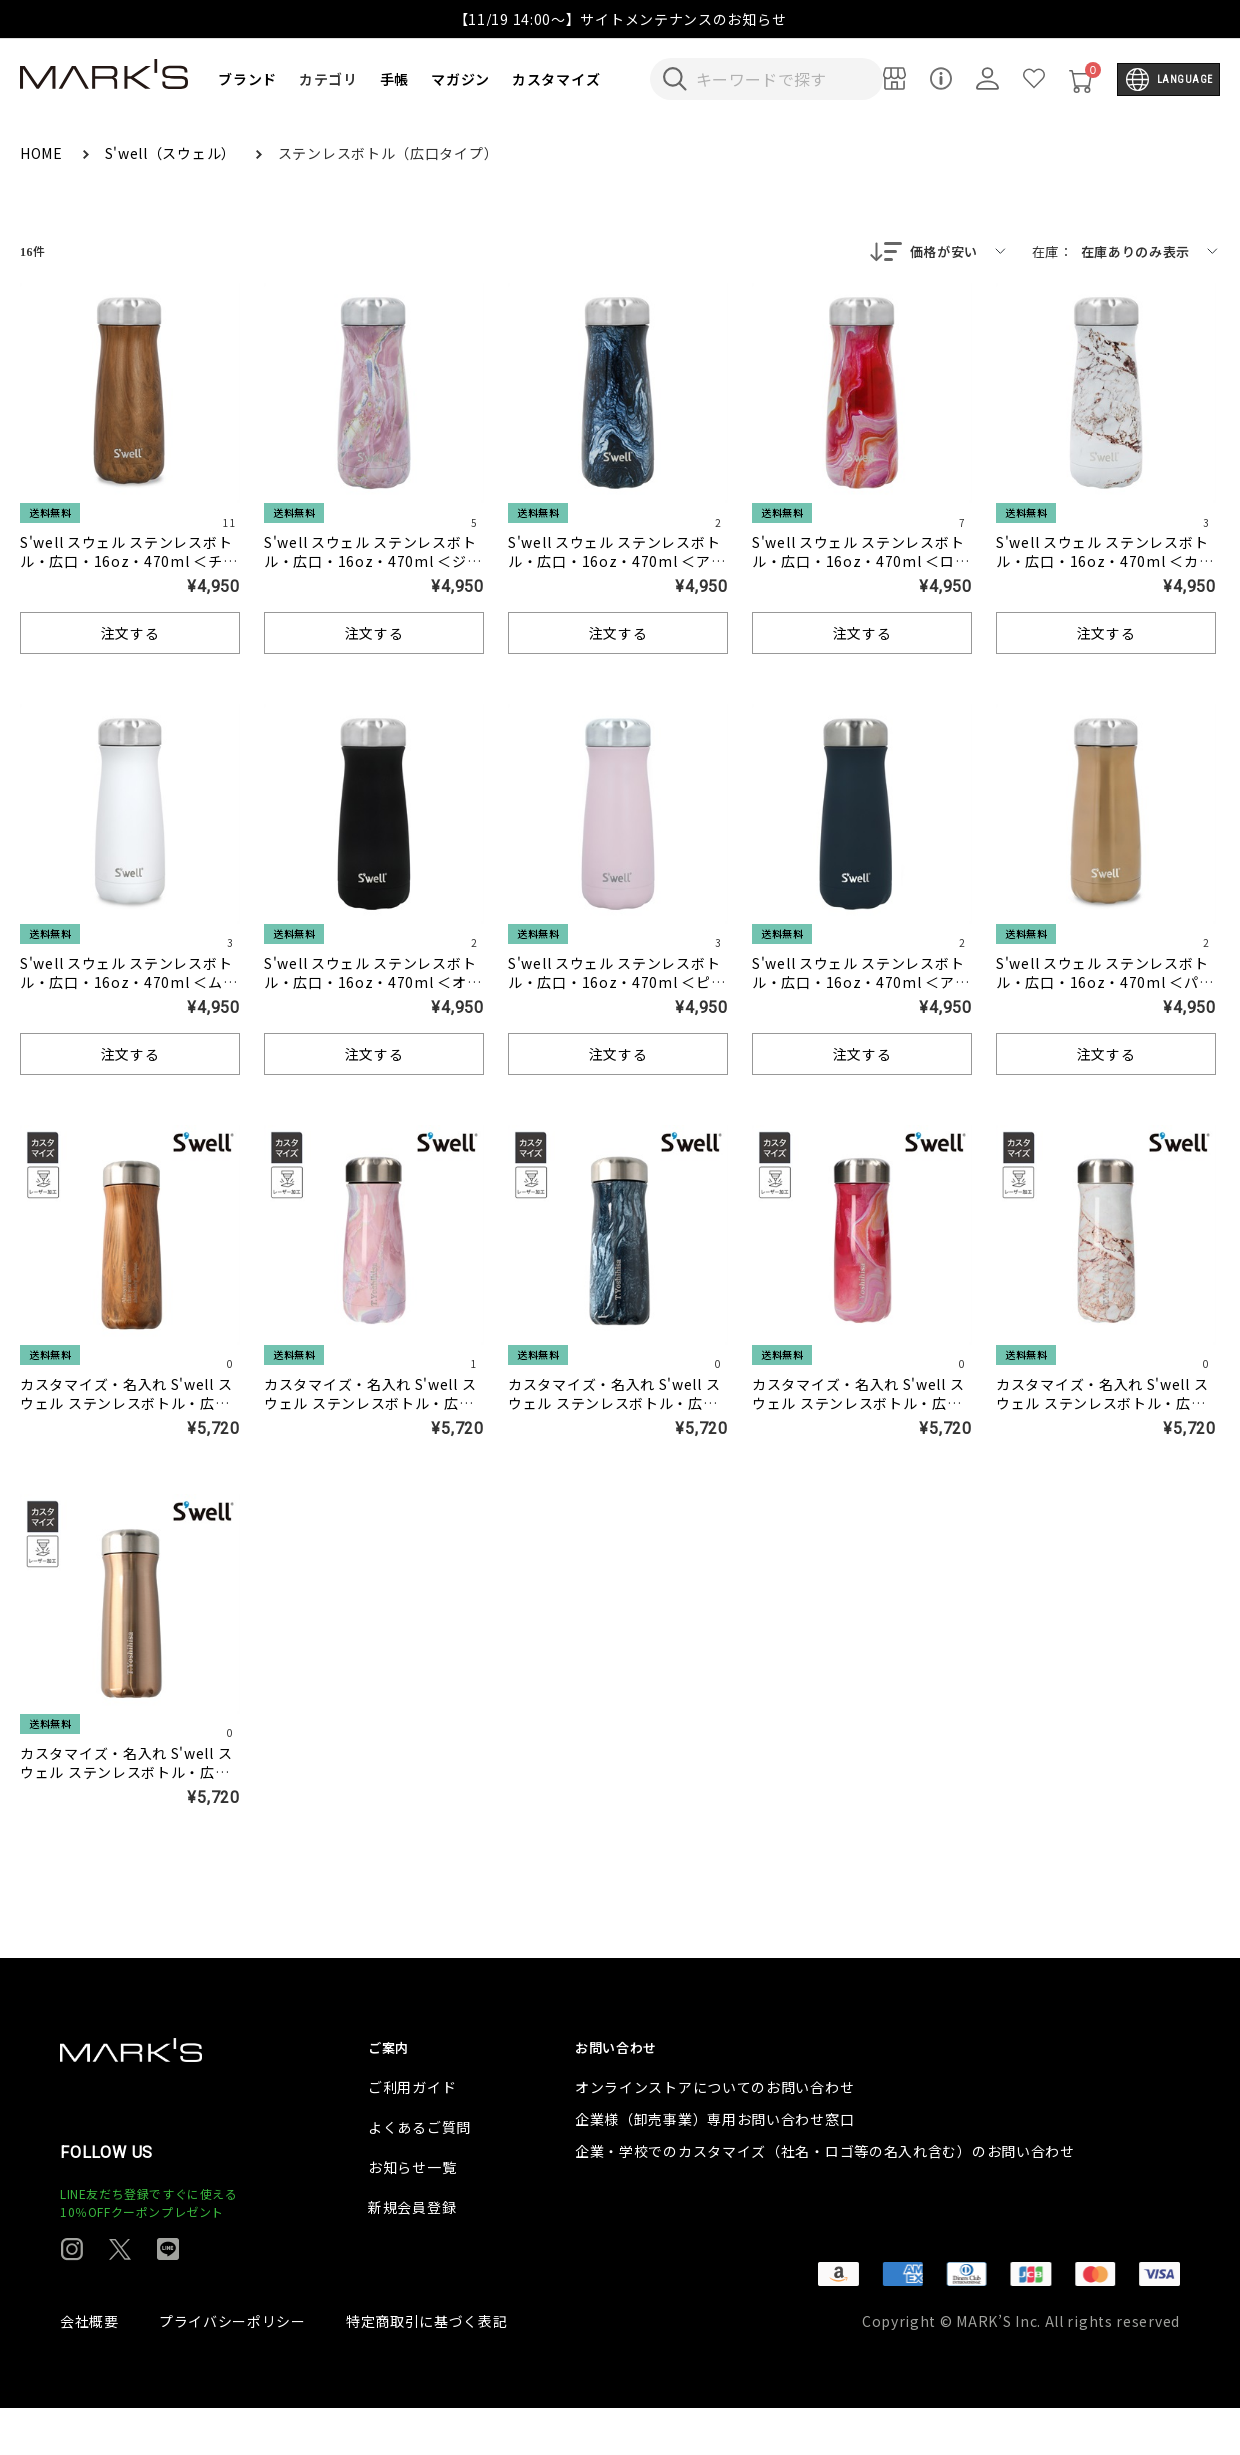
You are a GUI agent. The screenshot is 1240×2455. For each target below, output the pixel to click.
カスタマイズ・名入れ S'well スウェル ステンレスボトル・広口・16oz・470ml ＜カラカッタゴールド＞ (1104, 1414)
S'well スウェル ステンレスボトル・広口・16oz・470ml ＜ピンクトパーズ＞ (616, 984)
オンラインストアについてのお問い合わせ (714, 2134)
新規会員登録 (412, 2254)
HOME (43, 153)
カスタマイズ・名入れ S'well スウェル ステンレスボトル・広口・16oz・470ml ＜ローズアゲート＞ (860, 1414)
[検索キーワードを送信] (675, 79)
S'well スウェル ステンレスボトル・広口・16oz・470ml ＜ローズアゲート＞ (860, 563)
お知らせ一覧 (412, 2214)
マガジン (460, 79)
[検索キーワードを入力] (780, 79)
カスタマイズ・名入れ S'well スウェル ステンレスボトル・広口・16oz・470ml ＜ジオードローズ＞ (372, 1414)
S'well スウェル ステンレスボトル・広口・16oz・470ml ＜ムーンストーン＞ (128, 984)
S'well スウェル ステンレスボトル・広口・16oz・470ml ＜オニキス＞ (372, 984)
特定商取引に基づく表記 (427, 2368)
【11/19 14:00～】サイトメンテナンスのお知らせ (620, 19)
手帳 (394, 79)
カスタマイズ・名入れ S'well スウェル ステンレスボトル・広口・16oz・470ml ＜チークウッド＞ (128, 1414)
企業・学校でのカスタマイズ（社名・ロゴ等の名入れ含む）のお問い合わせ (825, 2198)
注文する (130, 635)
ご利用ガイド (412, 2134)
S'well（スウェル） (172, 153)
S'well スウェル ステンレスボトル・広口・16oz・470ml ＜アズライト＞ (860, 984)
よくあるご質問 (419, 2174)
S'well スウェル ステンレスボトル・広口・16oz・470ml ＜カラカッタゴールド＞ (1104, 563)
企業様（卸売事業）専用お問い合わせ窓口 (714, 2166)
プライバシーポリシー (232, 2368)
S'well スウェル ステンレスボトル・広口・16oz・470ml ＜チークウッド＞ (128, 563)
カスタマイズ (556, 79)
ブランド (247, 79)
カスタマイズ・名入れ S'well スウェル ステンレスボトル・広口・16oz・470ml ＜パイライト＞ (128, 1783)
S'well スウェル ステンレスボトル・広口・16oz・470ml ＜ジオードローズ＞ (372, 563)
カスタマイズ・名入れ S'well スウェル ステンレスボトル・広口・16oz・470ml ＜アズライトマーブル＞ (616, 1414)
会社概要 (89, 2368)
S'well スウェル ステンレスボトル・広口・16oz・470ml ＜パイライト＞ (1104, 984)
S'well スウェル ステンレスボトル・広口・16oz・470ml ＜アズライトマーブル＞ (616, 563)
